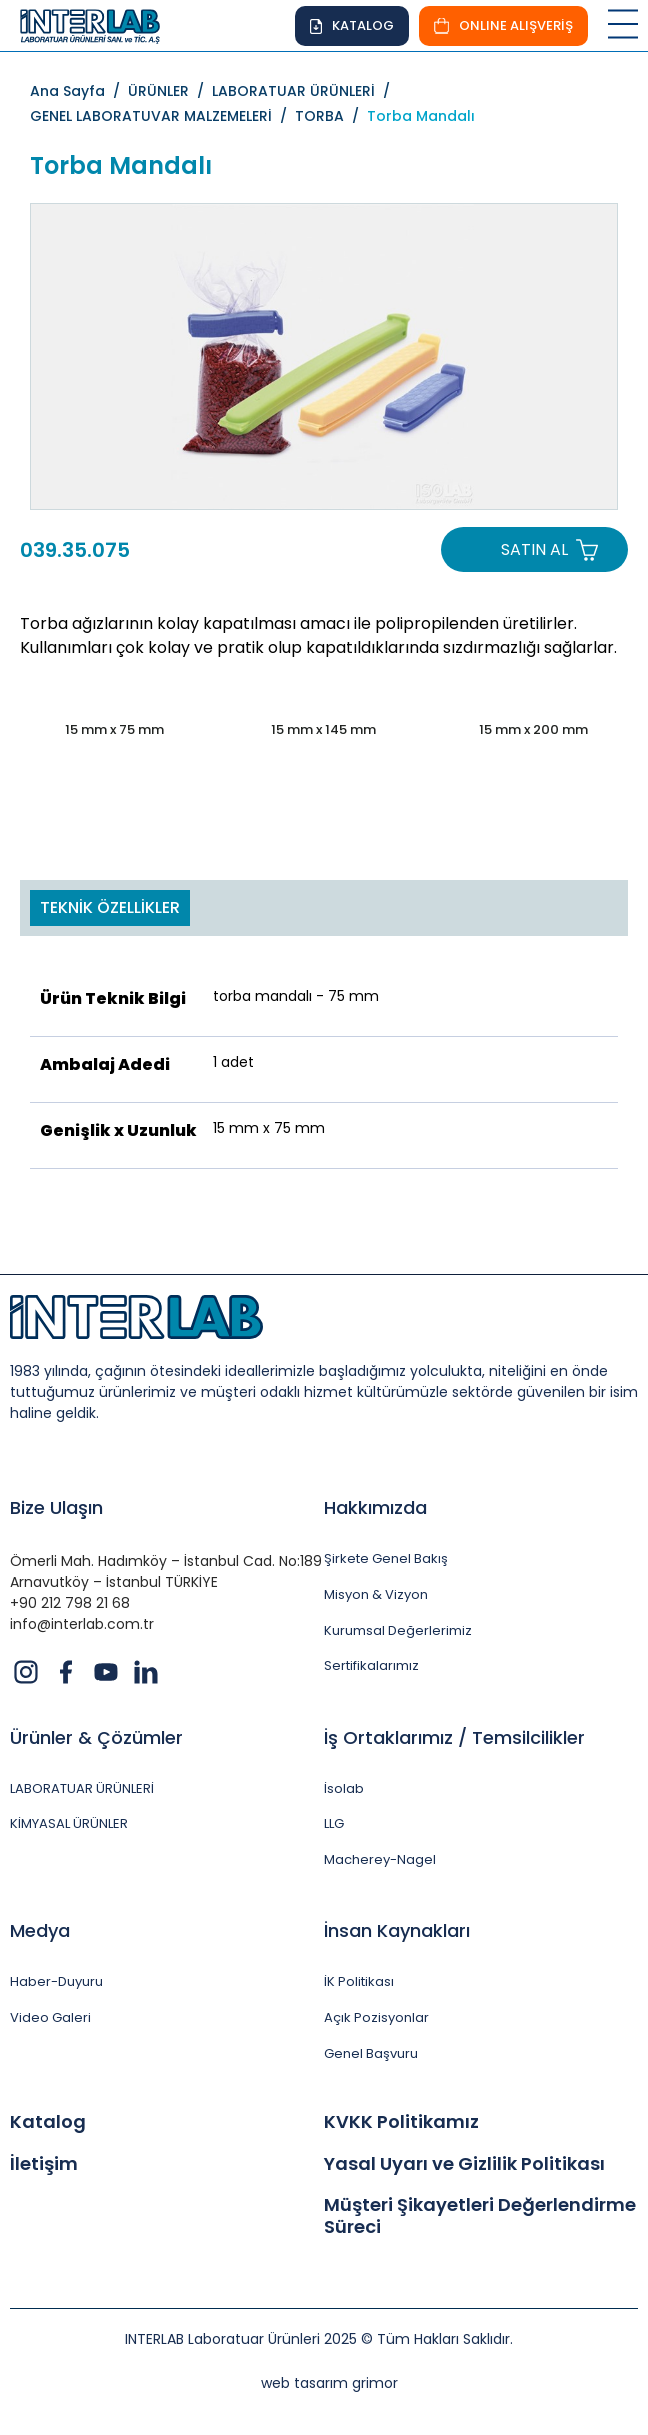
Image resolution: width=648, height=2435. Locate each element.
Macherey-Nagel (380, 1860)
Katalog (48, 2122)
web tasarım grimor (329, 2383)
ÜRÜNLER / (170, 91)
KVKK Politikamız (401, 2122)
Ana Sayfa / (79, 91)
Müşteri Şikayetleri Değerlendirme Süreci (480, 2215)
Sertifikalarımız (371, 1666)
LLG (334, 1824)
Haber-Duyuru (56, 1982)
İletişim (44, 2164)
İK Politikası (359, 1982)
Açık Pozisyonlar (376, 2018)
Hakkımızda (375, 1507)
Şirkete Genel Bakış (386, 1559)
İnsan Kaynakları (397, 1930)
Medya (40, 1930)
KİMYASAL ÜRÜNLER (69, 1824)
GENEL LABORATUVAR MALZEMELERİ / (162, 116)
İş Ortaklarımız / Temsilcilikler (454, 1737)
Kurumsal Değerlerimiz (398, 1631)
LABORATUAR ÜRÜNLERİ (82, 1789)
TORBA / (331, 116)
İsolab (344, 1789)
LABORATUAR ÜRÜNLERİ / (305, 91)
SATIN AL (534, 549)
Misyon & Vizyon (376, 1595)
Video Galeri (50, 2018)
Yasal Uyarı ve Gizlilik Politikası (464, 2164)
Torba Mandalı (421, 116)
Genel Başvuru (371, 2054)
